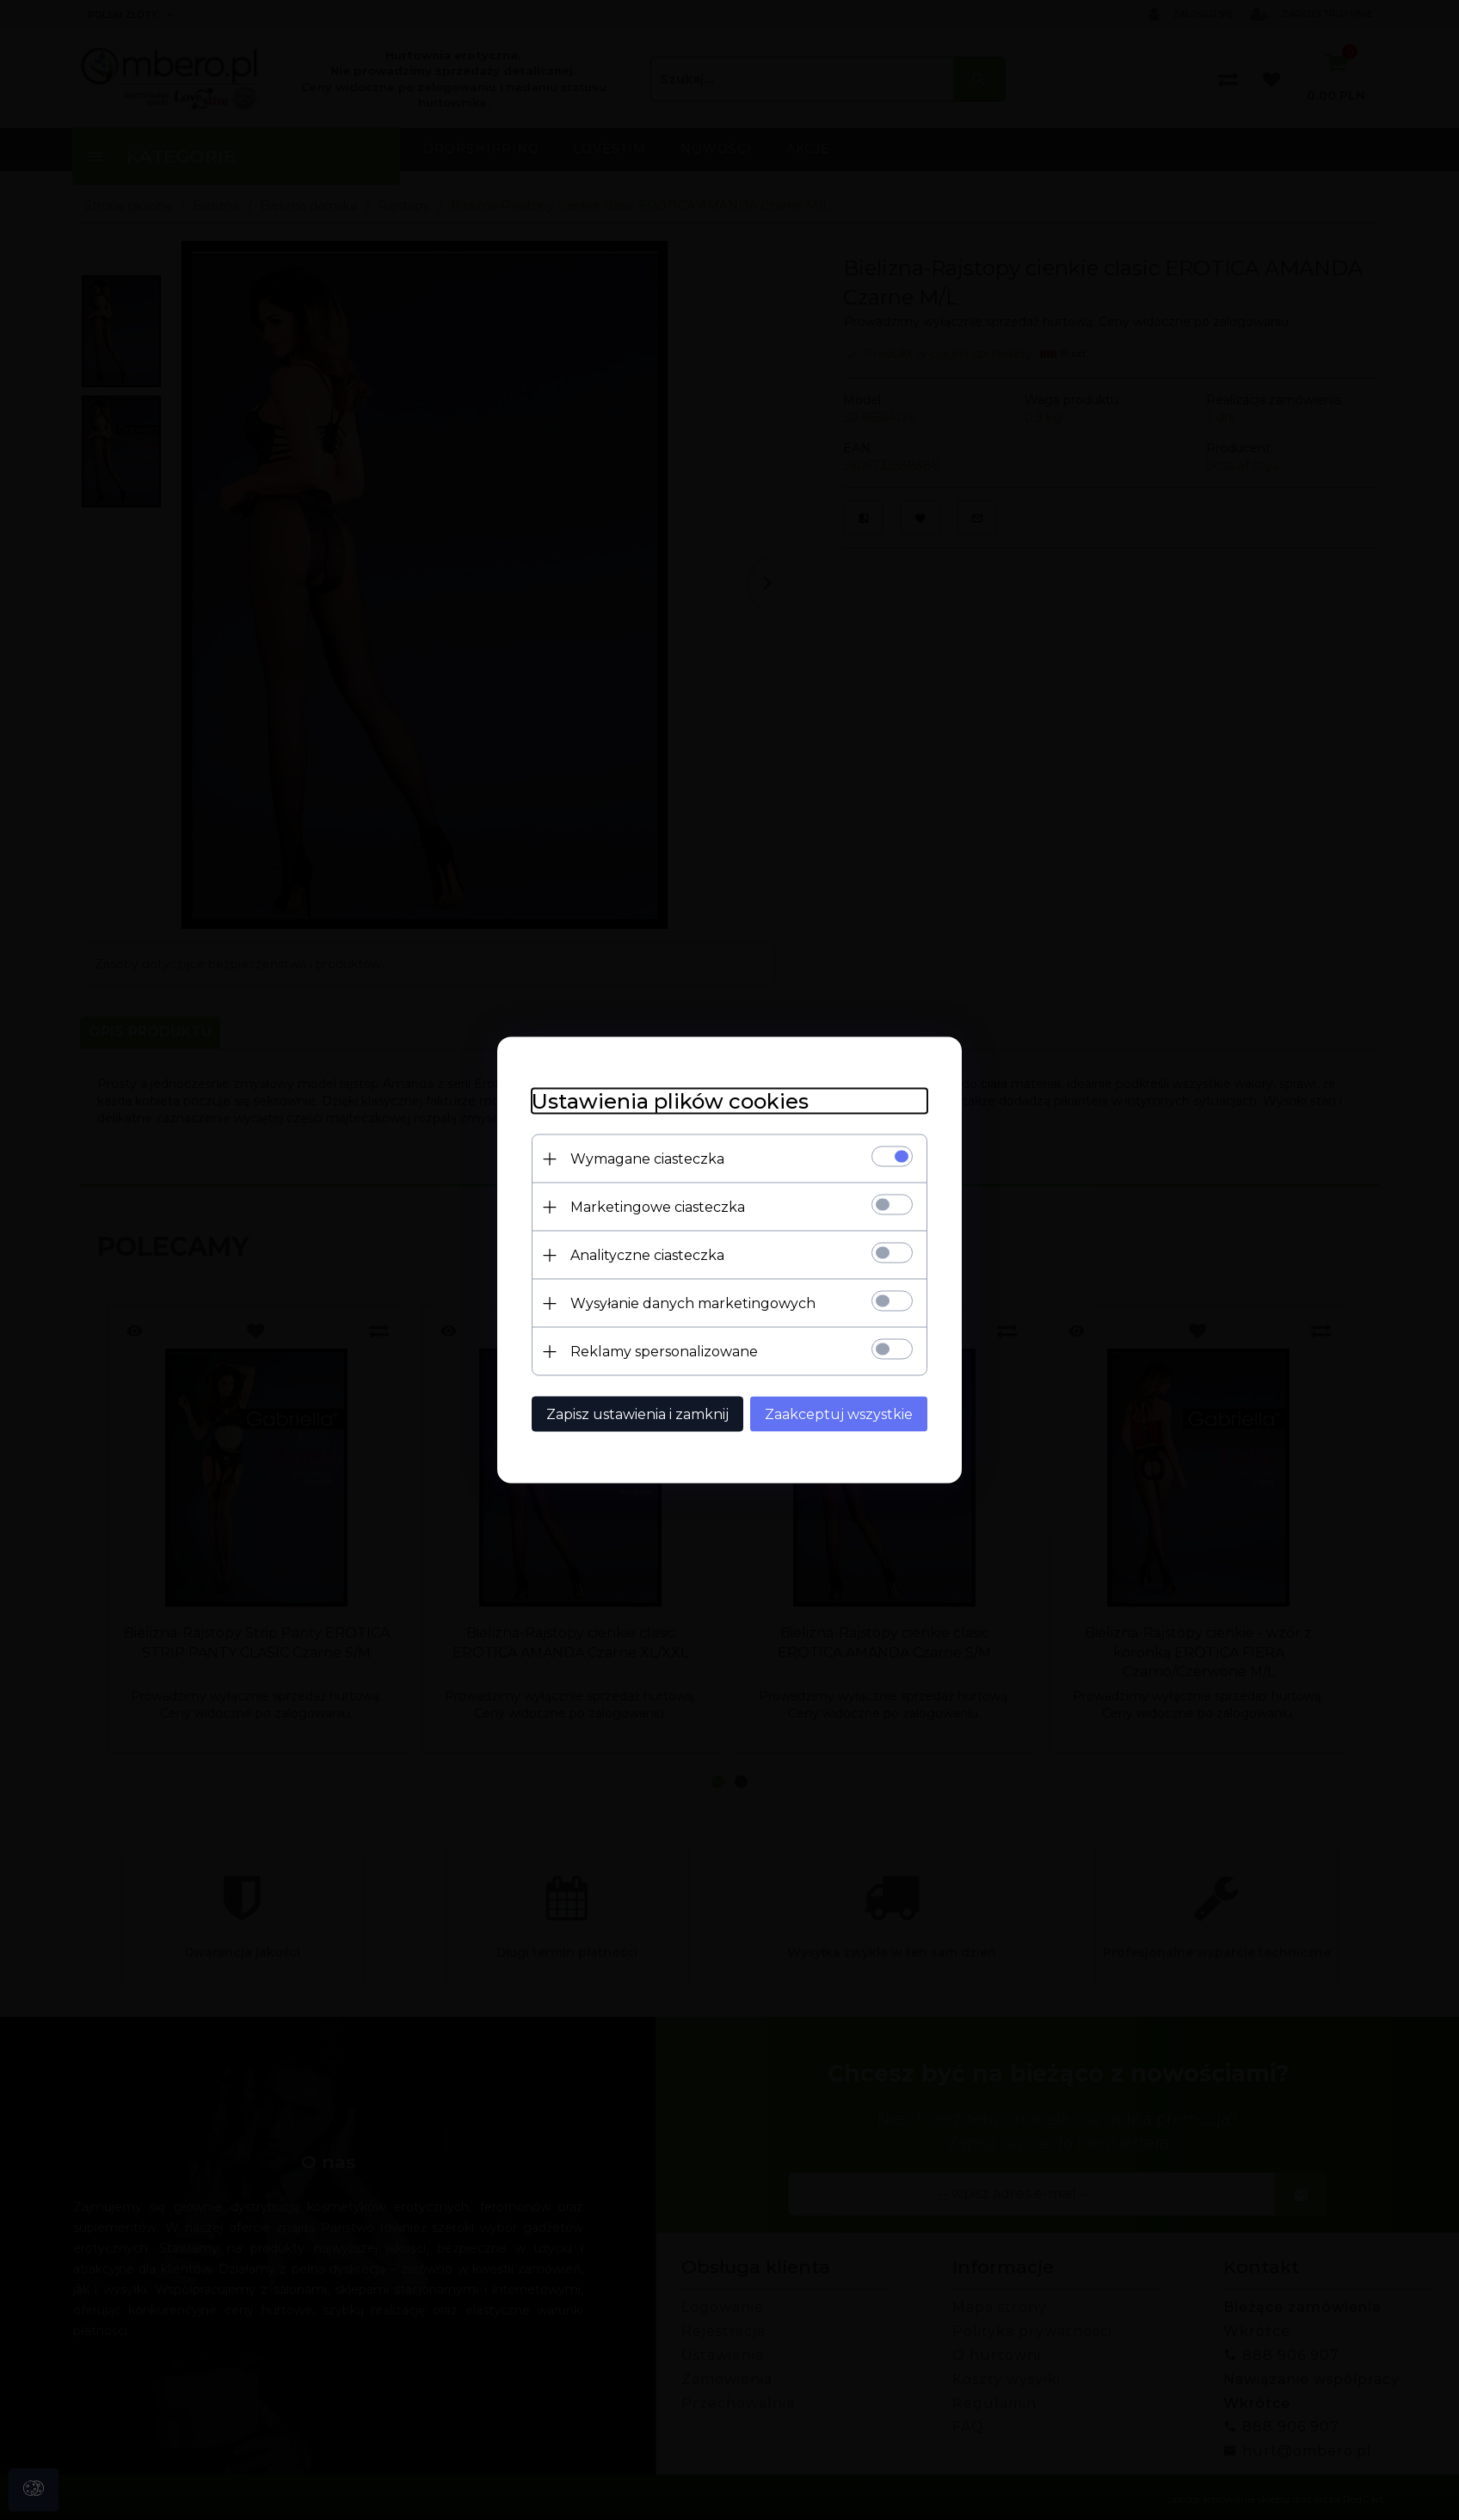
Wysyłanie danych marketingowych (693, 1303)
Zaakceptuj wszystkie (839, 1414)
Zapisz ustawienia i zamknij (637, 1414)
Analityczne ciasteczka (647, 1255)
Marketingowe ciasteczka (657, 1207)
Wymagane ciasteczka (647, 1159)
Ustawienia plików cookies (670, 1101)
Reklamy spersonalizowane (664, 1351)
